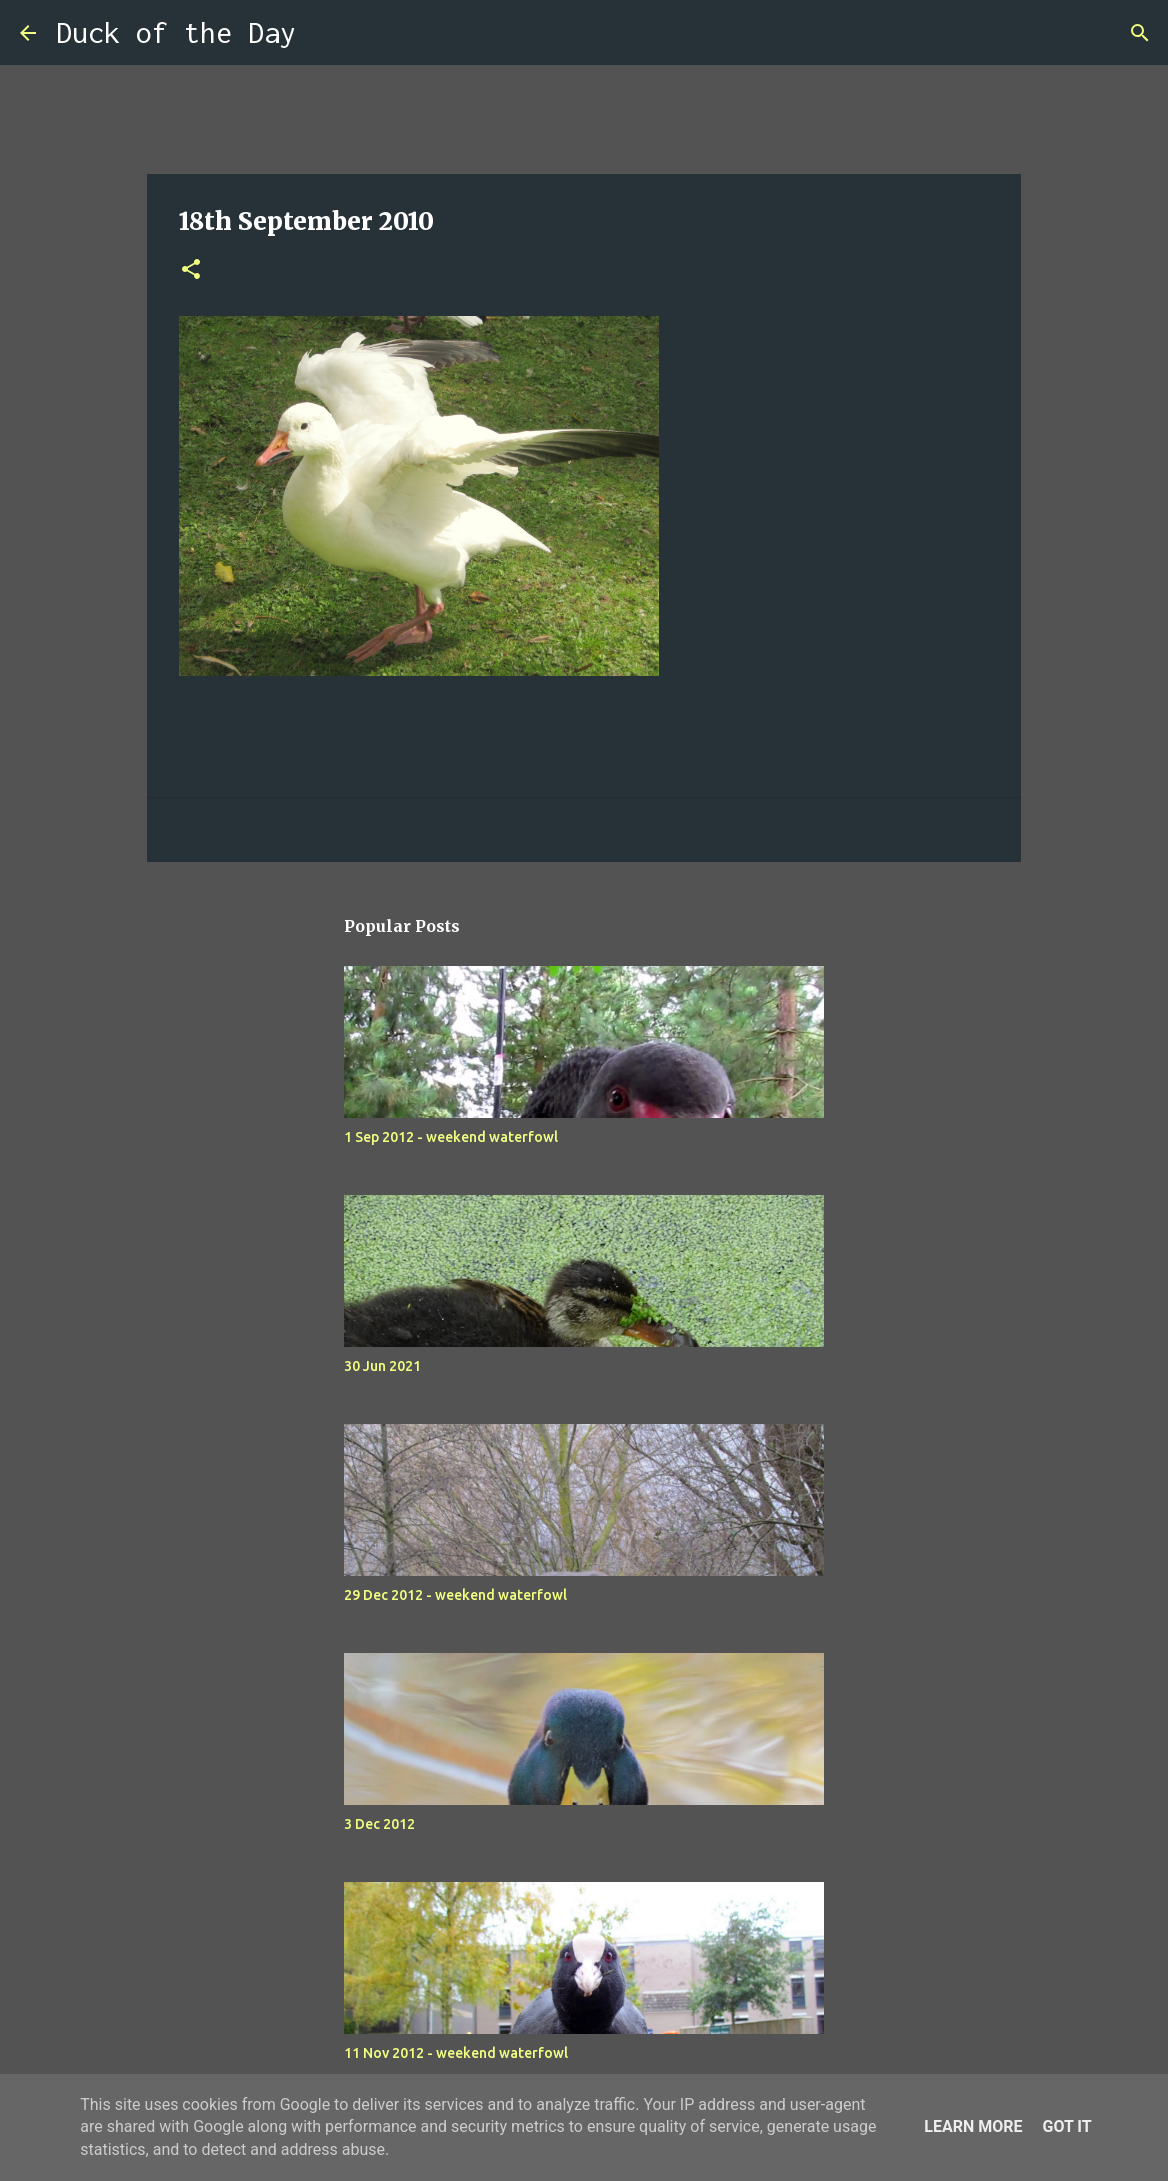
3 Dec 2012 (379, 1824)
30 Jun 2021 (382, 1366)
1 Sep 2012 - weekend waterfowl (451, 1137)
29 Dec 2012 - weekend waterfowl (455, 1595)
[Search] (324, 33)
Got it (1066, 2126)
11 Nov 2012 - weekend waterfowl (456, 2053)
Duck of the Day (176, 32)
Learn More (973, 2126)
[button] (191, 270)
